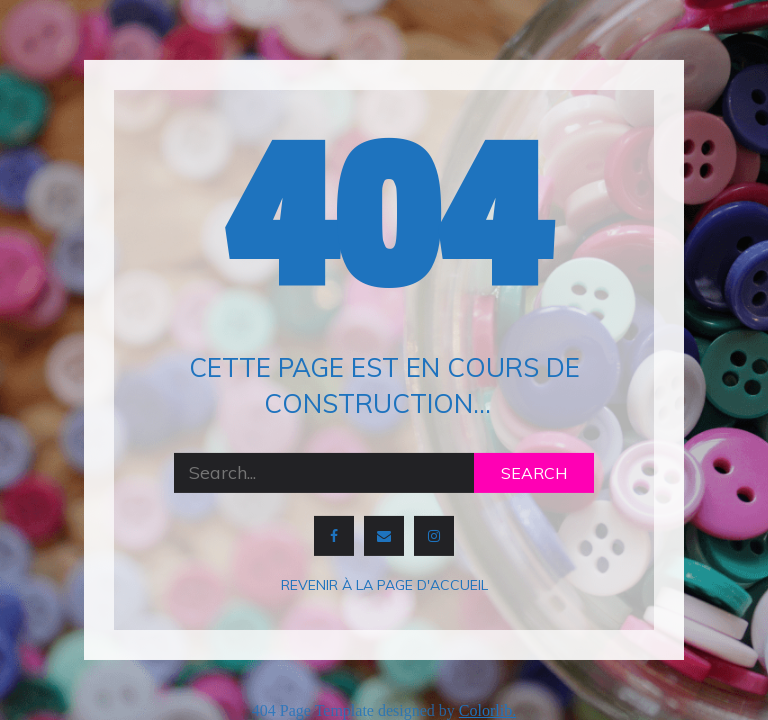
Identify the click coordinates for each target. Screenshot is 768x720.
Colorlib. (487, 710)
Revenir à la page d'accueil (384, 585)
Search (534, 473)
